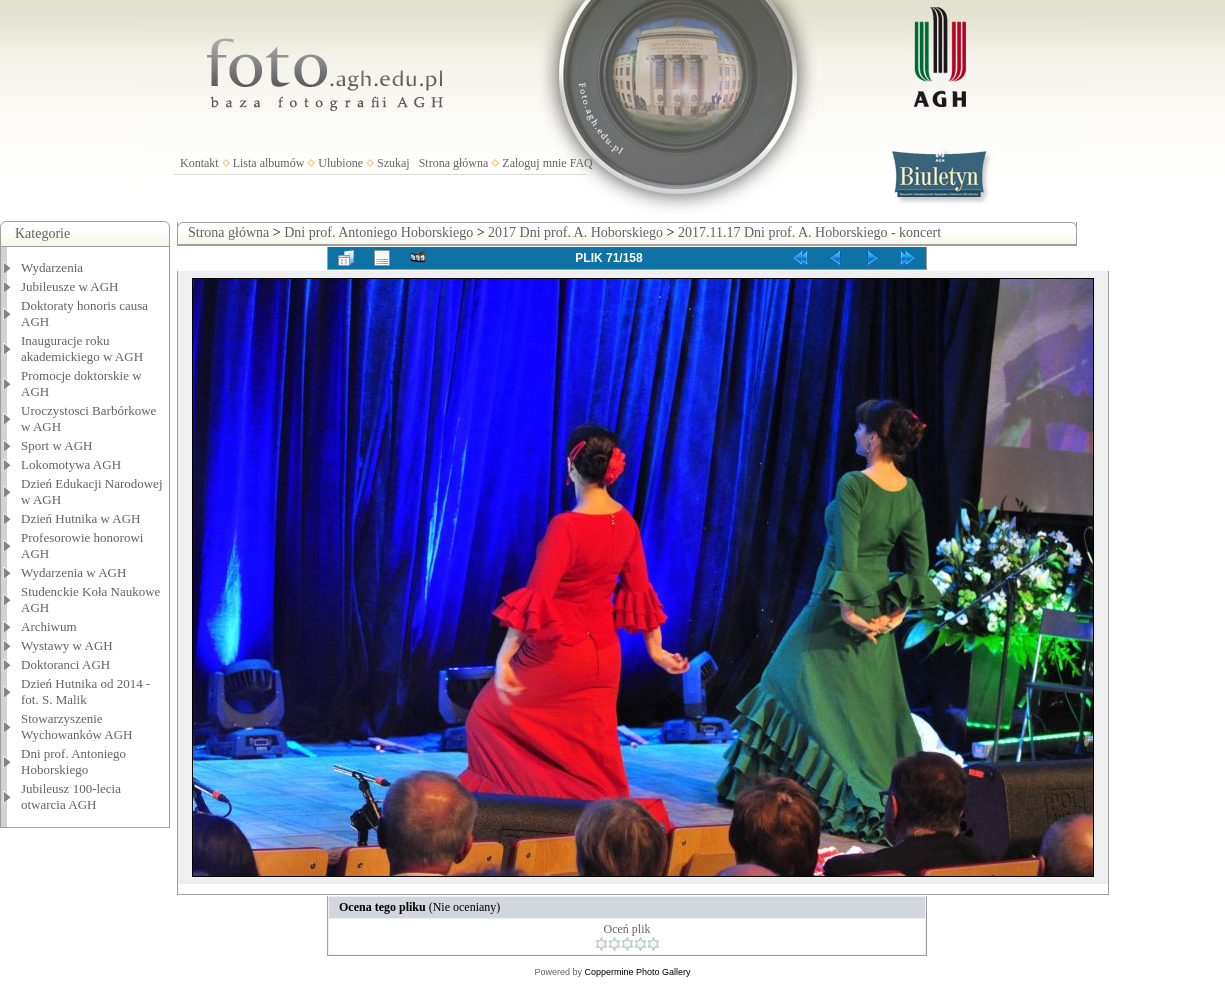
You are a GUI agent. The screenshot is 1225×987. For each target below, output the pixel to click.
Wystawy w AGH (67, 645)
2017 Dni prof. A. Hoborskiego (575, 232)
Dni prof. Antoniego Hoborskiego (73, 761)
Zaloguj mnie (534, 163)
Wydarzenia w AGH (73, 572)
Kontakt (199, 163)
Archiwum (49, 626)
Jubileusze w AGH (70, 286)
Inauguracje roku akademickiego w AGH (82, 348)
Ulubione (340, 163)
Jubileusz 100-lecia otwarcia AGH (71, 796)
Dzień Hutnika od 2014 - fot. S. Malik (85, 691)
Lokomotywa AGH (71, 464)
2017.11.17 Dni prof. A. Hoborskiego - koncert (809, 232)
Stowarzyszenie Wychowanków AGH (77, 726)
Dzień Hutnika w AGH (81, 518)
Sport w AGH (57, 445)
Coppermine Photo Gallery (637, 972)
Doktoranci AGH (65, 664)
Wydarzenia (52, 267)
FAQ (581, 163)
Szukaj (393, 163)
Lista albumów (269, 163)
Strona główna (454, 163)
